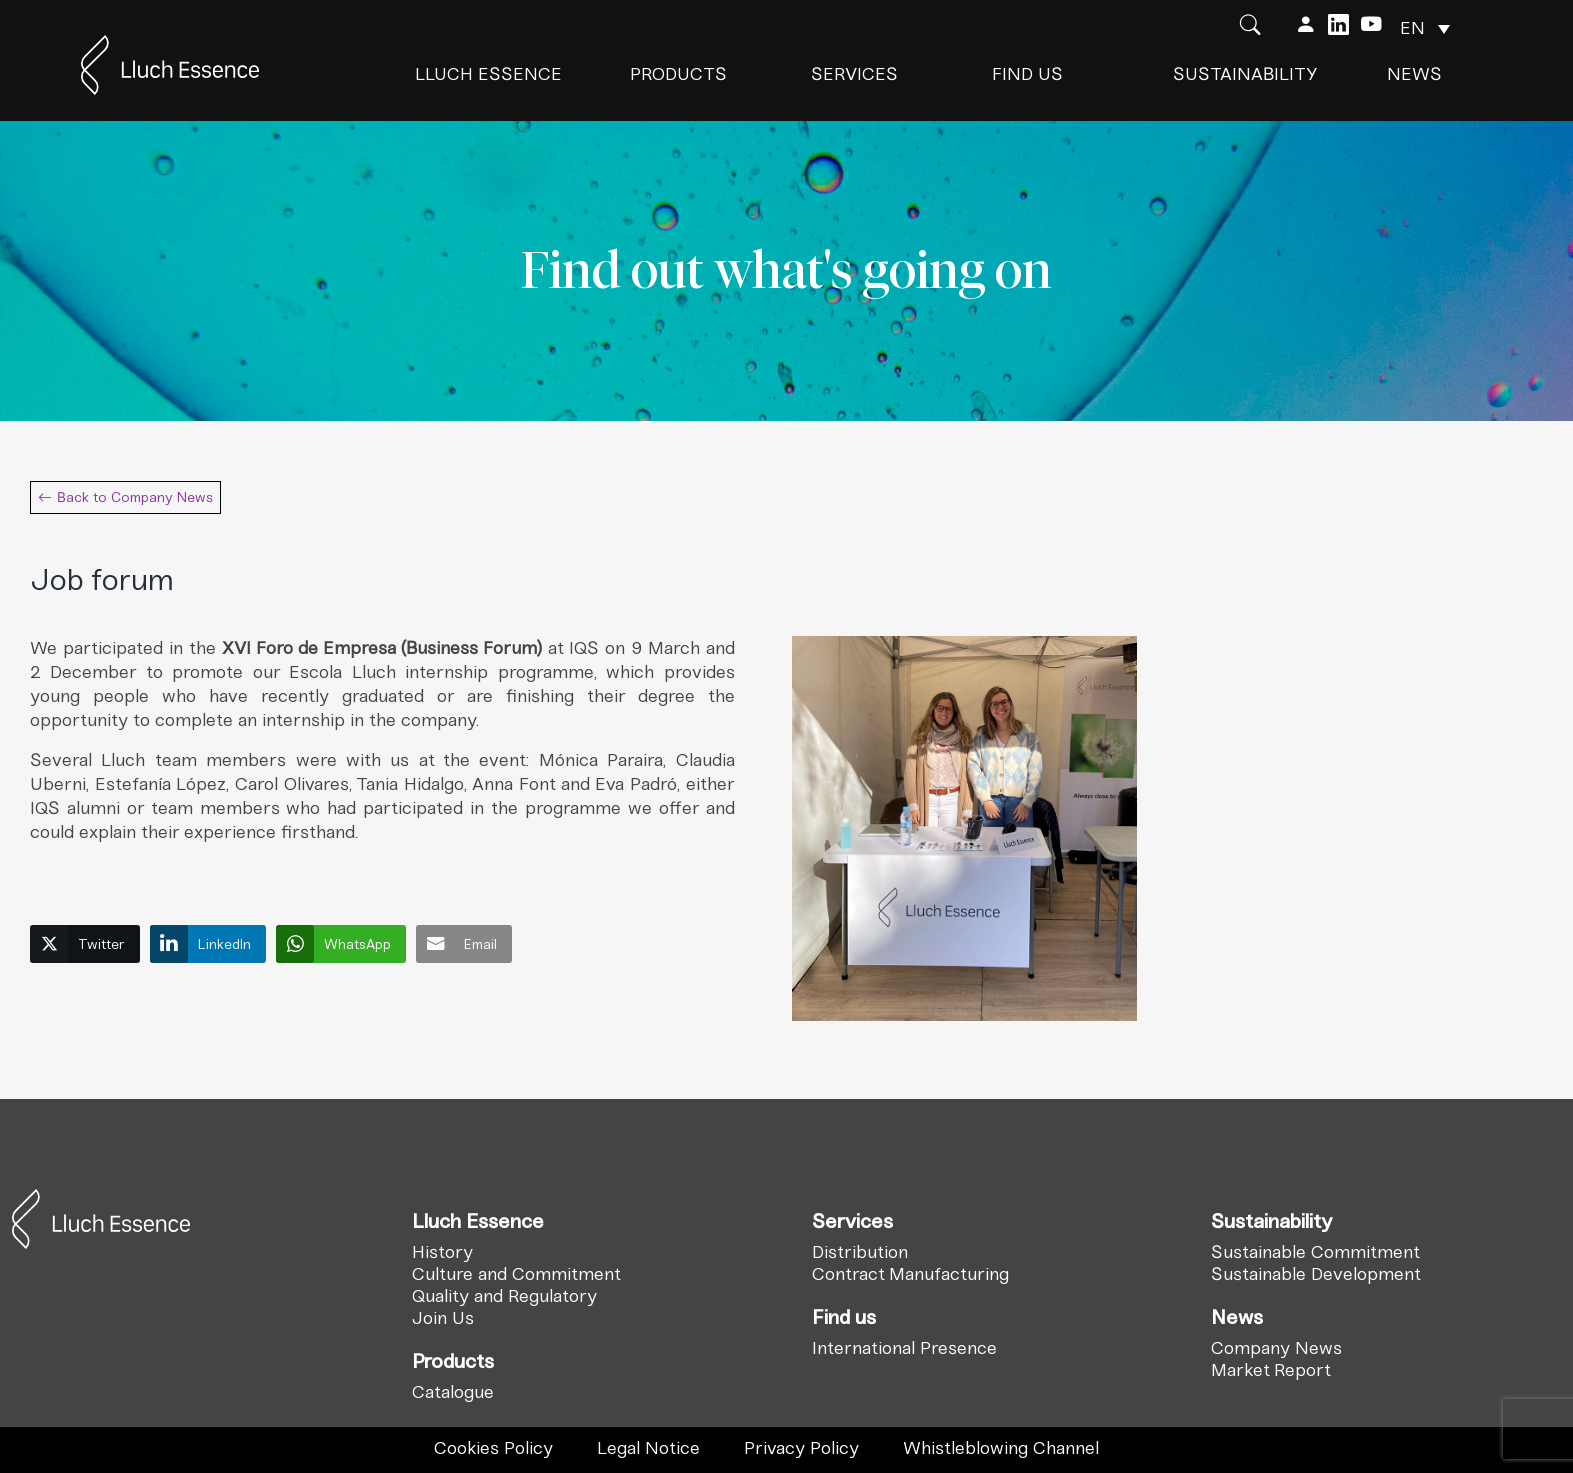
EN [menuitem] (1412, 28)
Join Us (443, 1318)
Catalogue (453, 1392)
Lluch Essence (488, 74)
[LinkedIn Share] (208, 944)
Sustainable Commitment (1315, 1252)
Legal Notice (648, 1448)
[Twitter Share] (85, 944)
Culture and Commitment (516, 1274)
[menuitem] (1425, 28)
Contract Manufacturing (910, 1274)
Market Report (1271, 1370)
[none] (1425, 28)
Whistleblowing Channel (1001, 1448)
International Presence (904, 1348)
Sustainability (1245, 74)
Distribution (860, 1252)
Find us (1027, 74)
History (442, 1252)
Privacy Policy (801, 1448)
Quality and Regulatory (504, 1296)
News (1414, 74)
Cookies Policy (493, 1448)
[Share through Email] (464, 944)
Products (678, 74)
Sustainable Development (1316, 1274)
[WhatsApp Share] (341, 944)
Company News (1276, 1348)
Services (854, 74)
